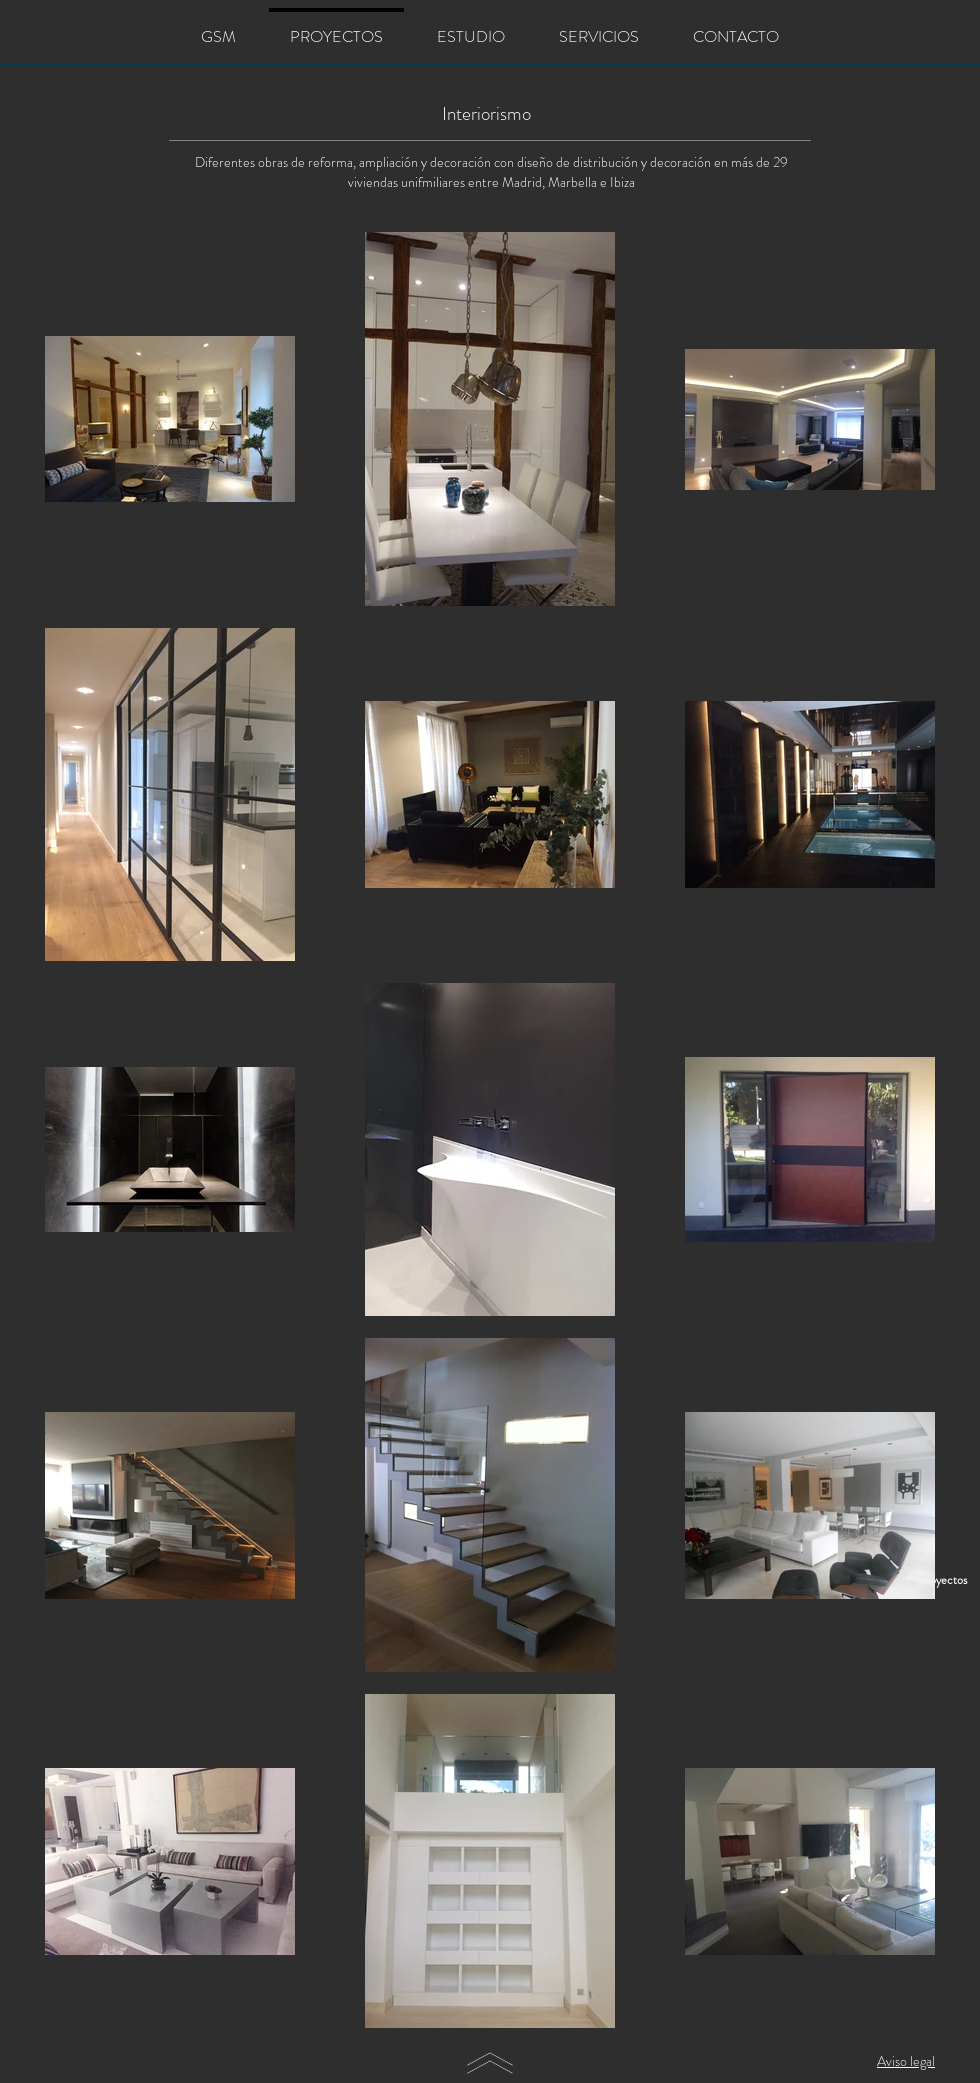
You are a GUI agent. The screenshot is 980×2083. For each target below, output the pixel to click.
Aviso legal (906, 2061)
